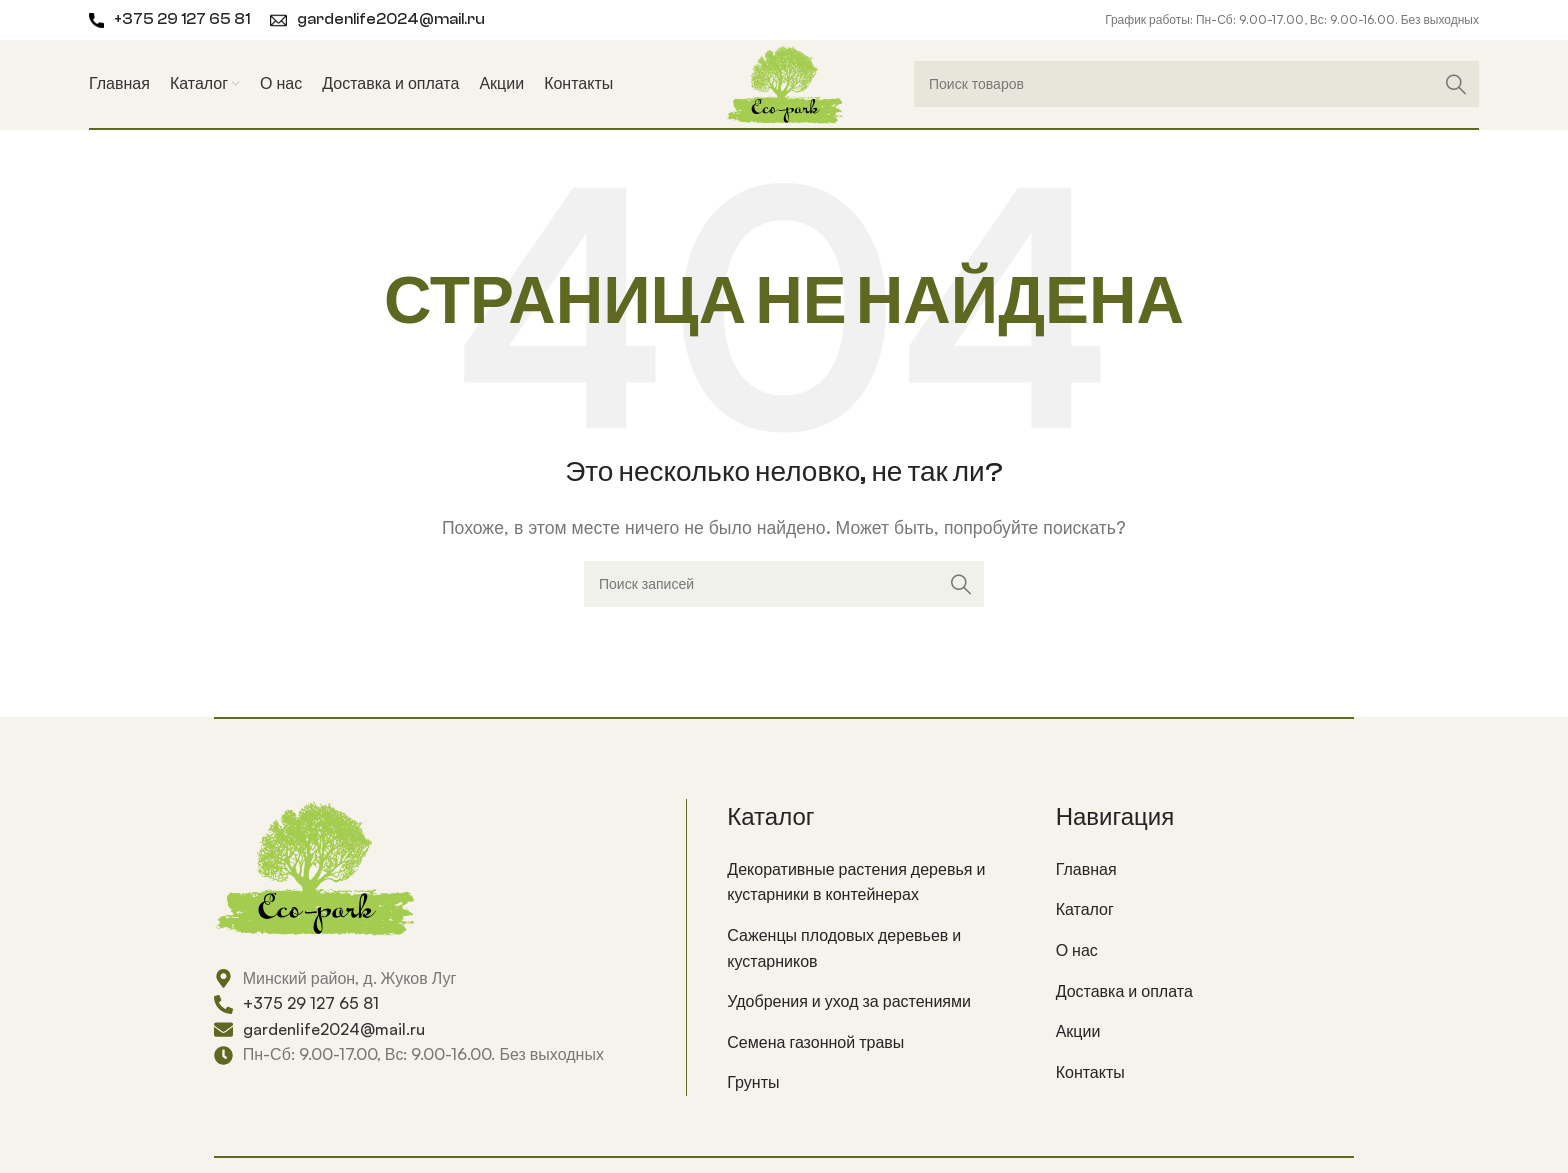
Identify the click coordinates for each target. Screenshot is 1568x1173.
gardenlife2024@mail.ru (391, 19)
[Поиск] (1196, 84)
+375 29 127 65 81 (182, 19)
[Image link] (314, 865)
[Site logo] (784, 82)
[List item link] (876, 882)
